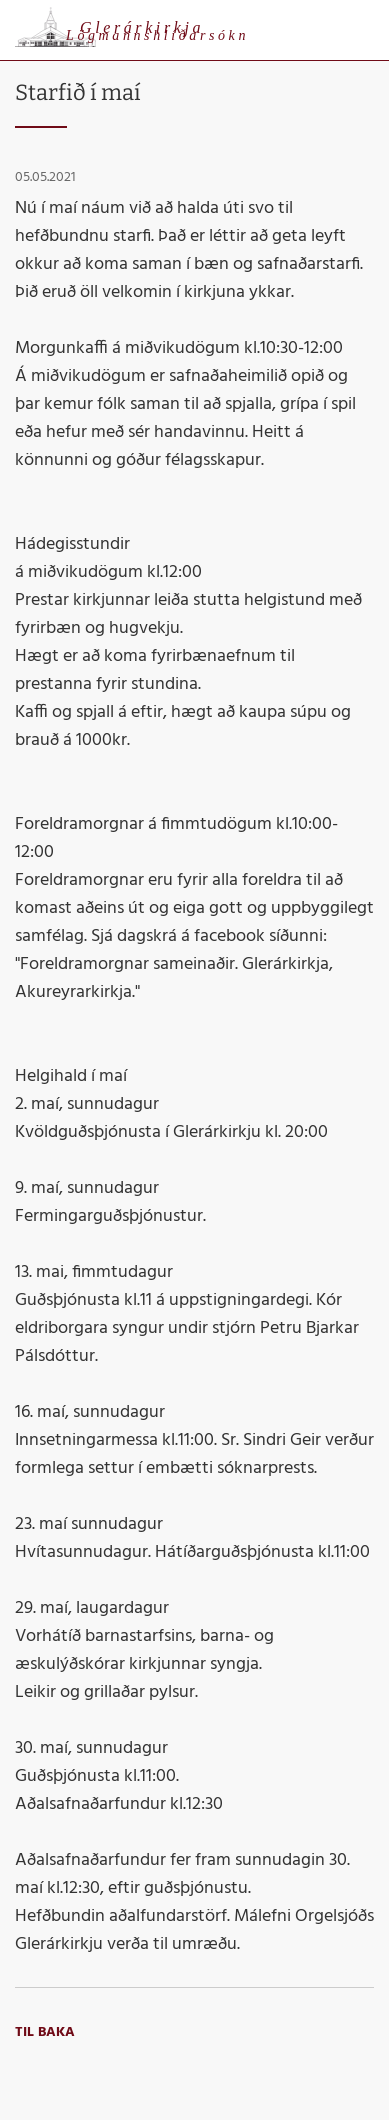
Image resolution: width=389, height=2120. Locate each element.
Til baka (45, 2032)
